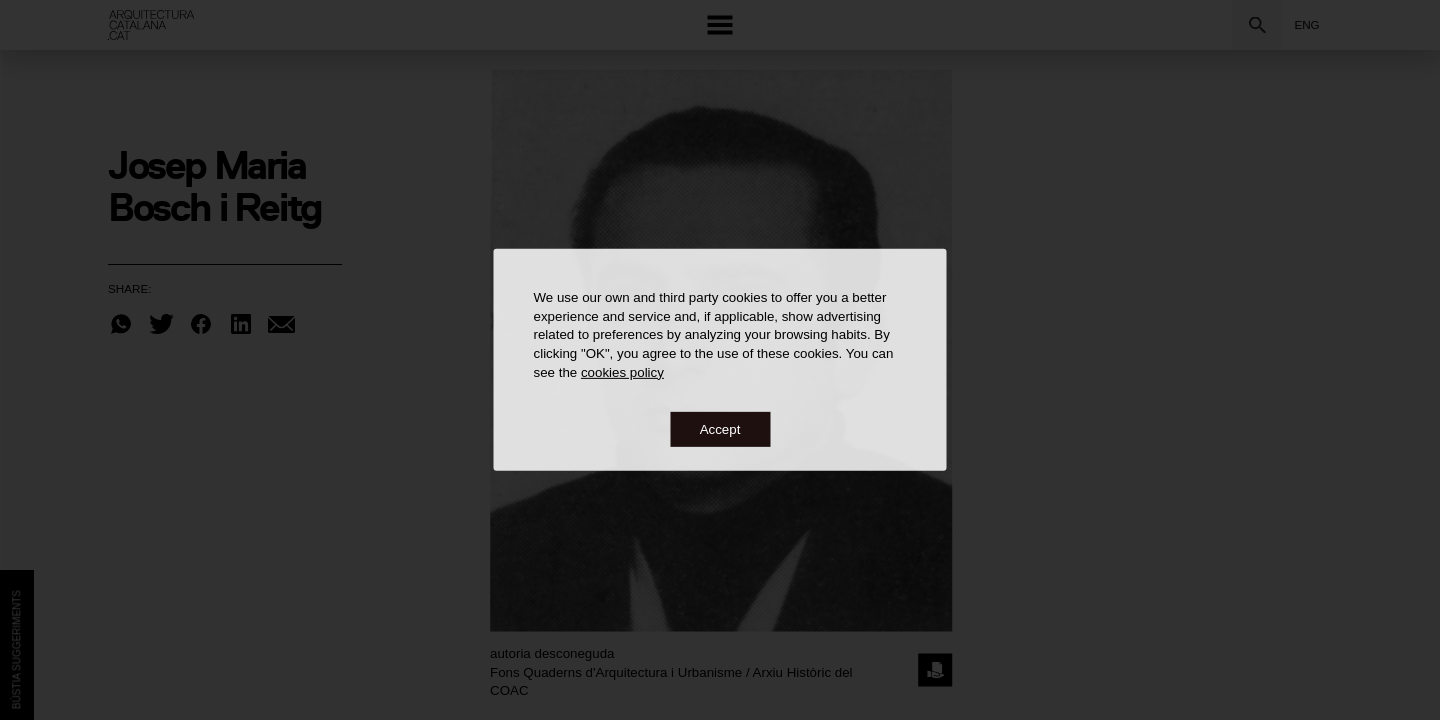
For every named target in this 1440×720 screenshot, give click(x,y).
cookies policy (622, 371)
